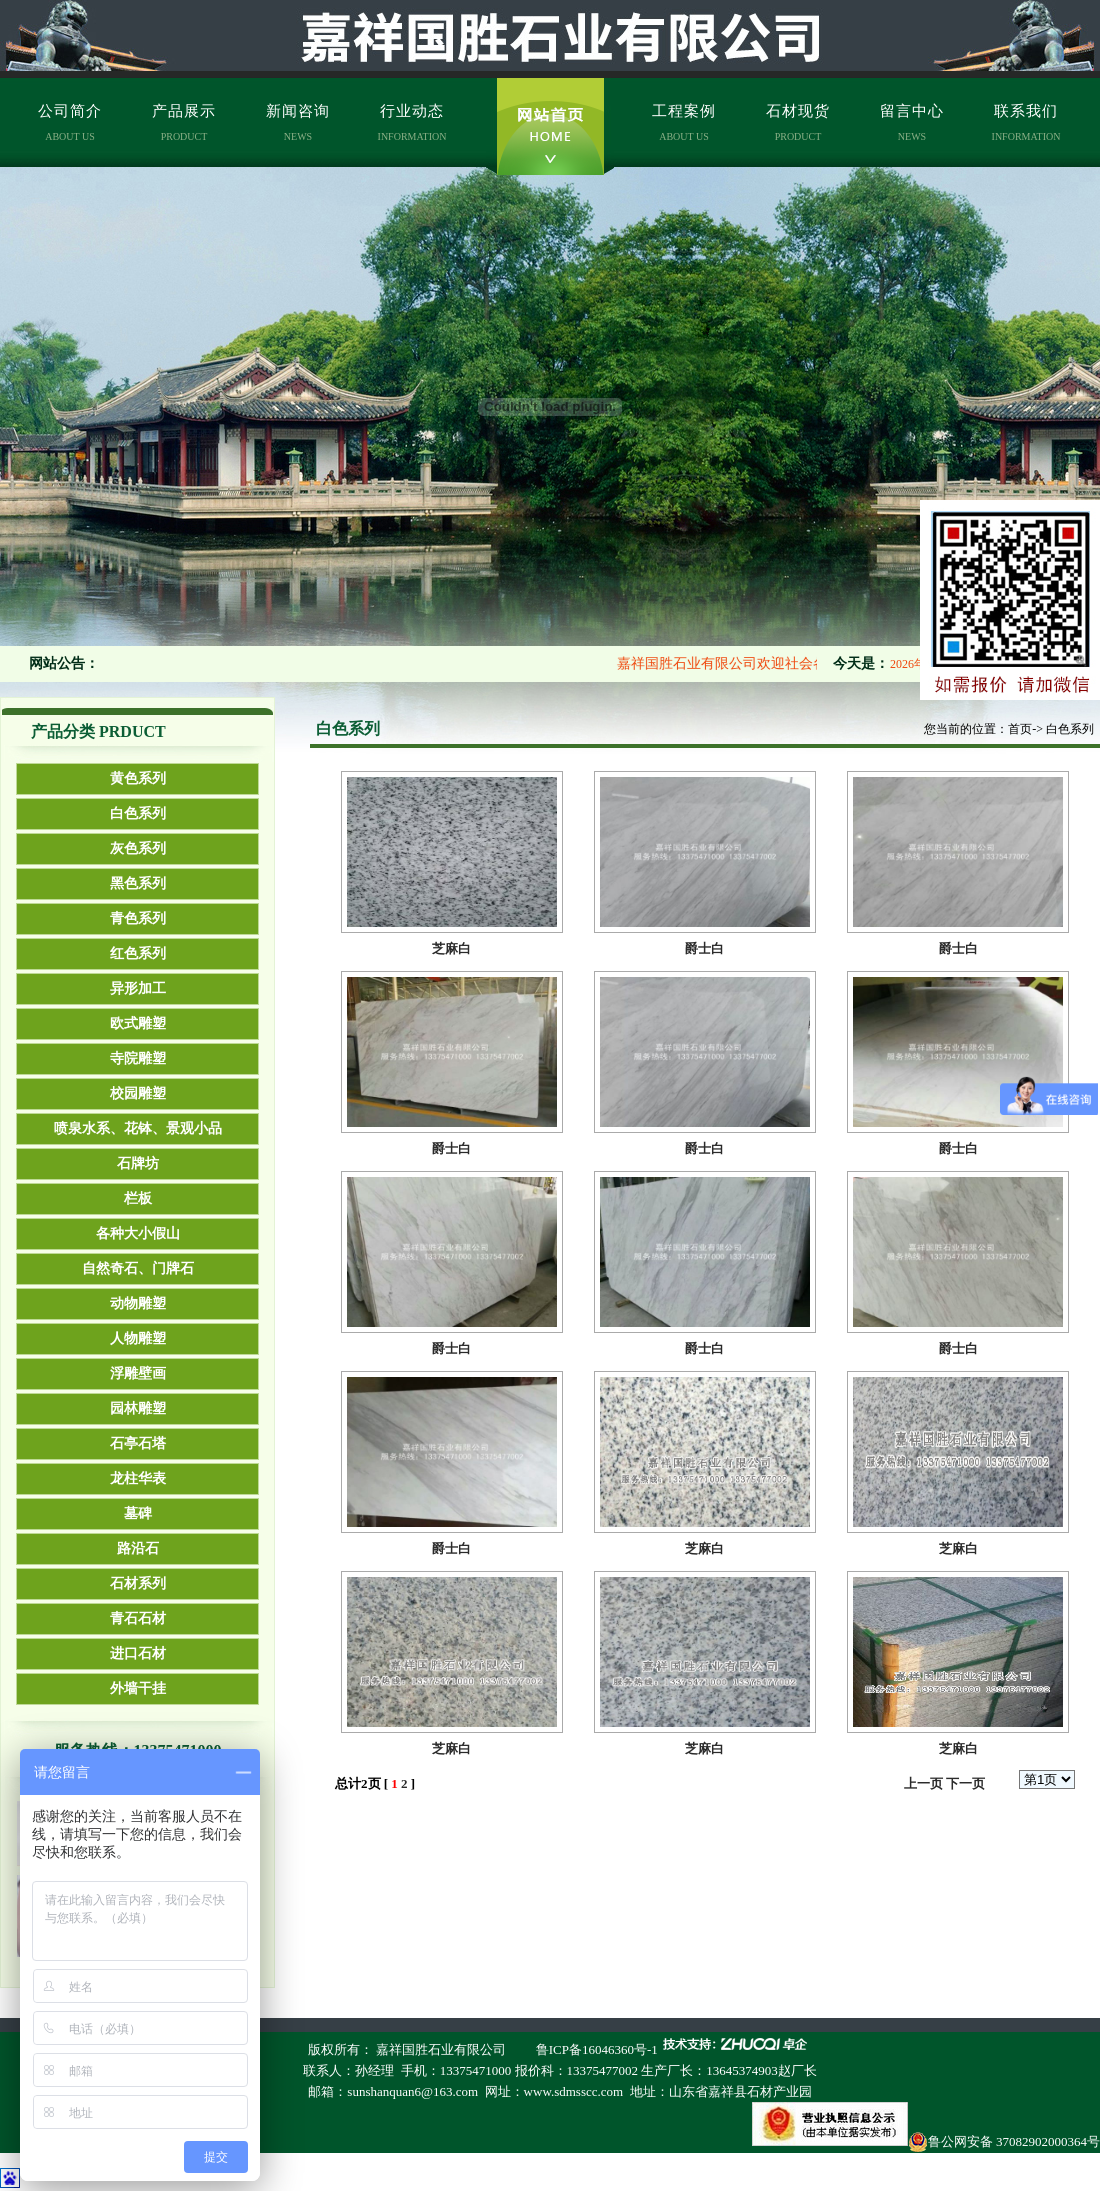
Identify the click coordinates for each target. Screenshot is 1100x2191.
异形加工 (138, 988)
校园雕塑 (138, 1093)
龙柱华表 (138, 1478)
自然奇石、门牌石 (138, 1268)
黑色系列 (138, 883)
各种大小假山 (138, 1233)
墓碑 (138, 1513)
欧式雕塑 (138, 1023)
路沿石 (138, 1548)
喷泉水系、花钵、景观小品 (138, 1128)
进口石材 (138, 1653)
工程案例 (684, 122)
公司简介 (70, 122)
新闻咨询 (298, 122)
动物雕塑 (138, 1303)
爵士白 (704, 948)
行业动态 (412, 122)
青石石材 (138, 1618)
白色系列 (138, 813)
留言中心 (912, 122)
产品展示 (184, 122)
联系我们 (1026, 122)
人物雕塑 (138, 1338)
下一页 (965, 1783)
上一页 (923, 1783)
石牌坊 (138, 1163)
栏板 (138, 1198)
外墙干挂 (138, 1688)
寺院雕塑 (138, 1058)
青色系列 (138, 918)
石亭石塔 (138, 1443)
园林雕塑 (138, 1408)
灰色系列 (138, 848)
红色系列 (138, 953)
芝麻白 (451, 948)
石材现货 (798, 122)
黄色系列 (138, 778)
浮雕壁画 (138, 1373)
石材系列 (138, 1583)
